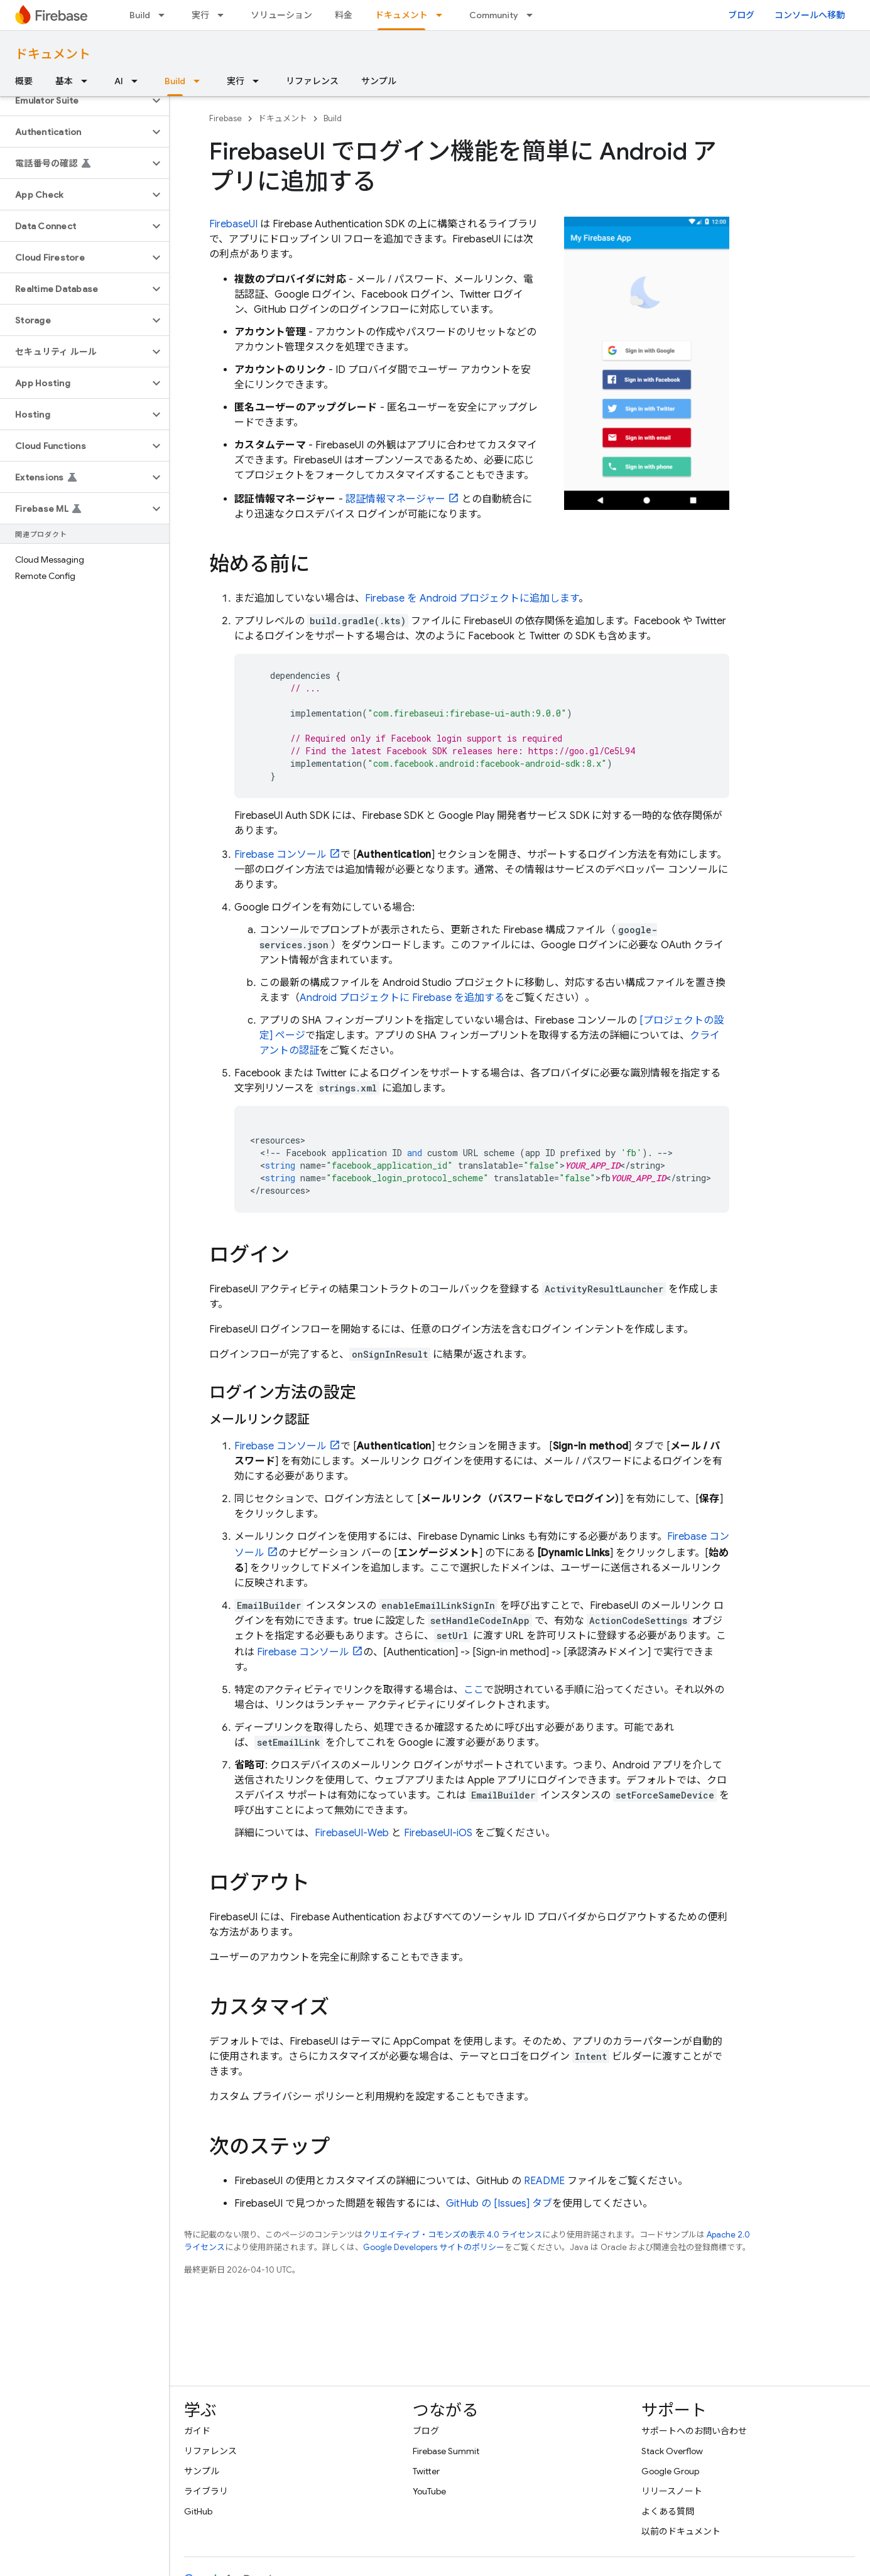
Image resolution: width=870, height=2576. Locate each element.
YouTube (429, 2491)
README (544, 2181)
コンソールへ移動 (810, 15)
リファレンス (312, 81)
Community (493, 15)
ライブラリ (206, 2491)
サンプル (378, 81)
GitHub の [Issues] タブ (499, 2203)
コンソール (280, 854)
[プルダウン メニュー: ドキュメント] (443, 15)
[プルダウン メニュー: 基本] (88, 81)
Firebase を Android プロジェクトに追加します (472, 598)
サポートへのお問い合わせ (694, 2431)
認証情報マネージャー (395, 499)
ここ (474, 1690)
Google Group (670, 2471)
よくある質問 (667, 2511)
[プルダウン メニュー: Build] (165, 15)
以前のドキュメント (680, 2531)
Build (139, 15)
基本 (64, 81)
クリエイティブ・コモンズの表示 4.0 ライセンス (452, 2234)
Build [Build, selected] (175, 81)
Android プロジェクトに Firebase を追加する (402, 998)
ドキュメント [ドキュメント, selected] (401, 15)
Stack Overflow (672, 2451)
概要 (24, 81)
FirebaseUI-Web (352, 1833)
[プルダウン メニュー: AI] (138, 81)
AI (118, 81)
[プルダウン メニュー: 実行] (224, 15)
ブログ (741, 15)
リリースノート (671, 2491)
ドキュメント (52, 54)
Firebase (225, 118)
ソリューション (281, 15)
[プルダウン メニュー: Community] (533, 15)
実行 (200, 15)
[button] (74, 100)
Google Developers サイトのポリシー (433, 2247)
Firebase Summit (446, 2451)
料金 (343, 15)
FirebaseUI (233, 224)
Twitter (426, 2471)
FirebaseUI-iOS (438, 1833)
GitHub (198, 2511)
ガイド (197, 2431)
